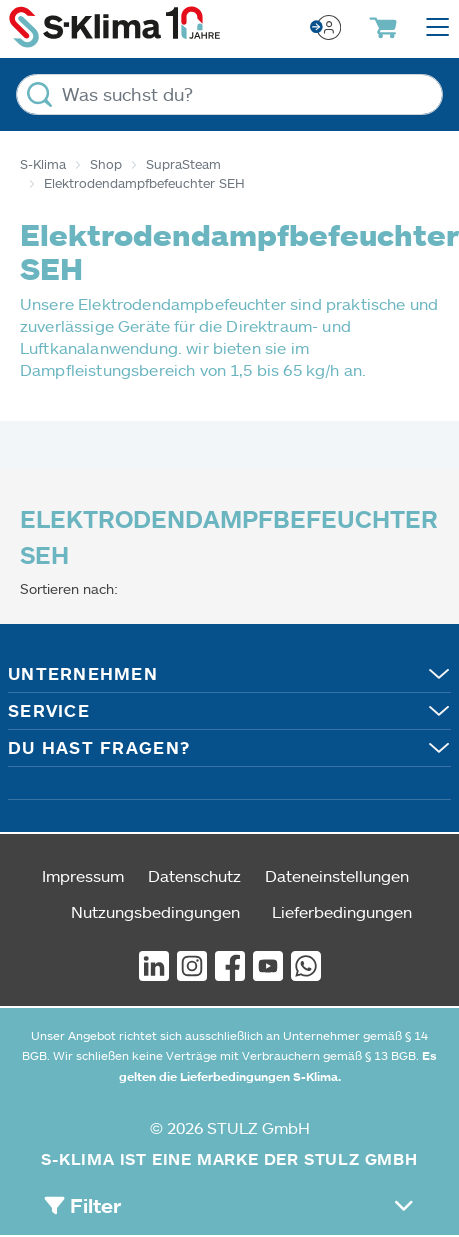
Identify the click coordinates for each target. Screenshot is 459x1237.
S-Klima (43, 164)
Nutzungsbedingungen (155, 911)
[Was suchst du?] (229, 94)
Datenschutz (194, 875)
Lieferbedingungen (342, 911)
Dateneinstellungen (337, 875)
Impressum (83, 875)
